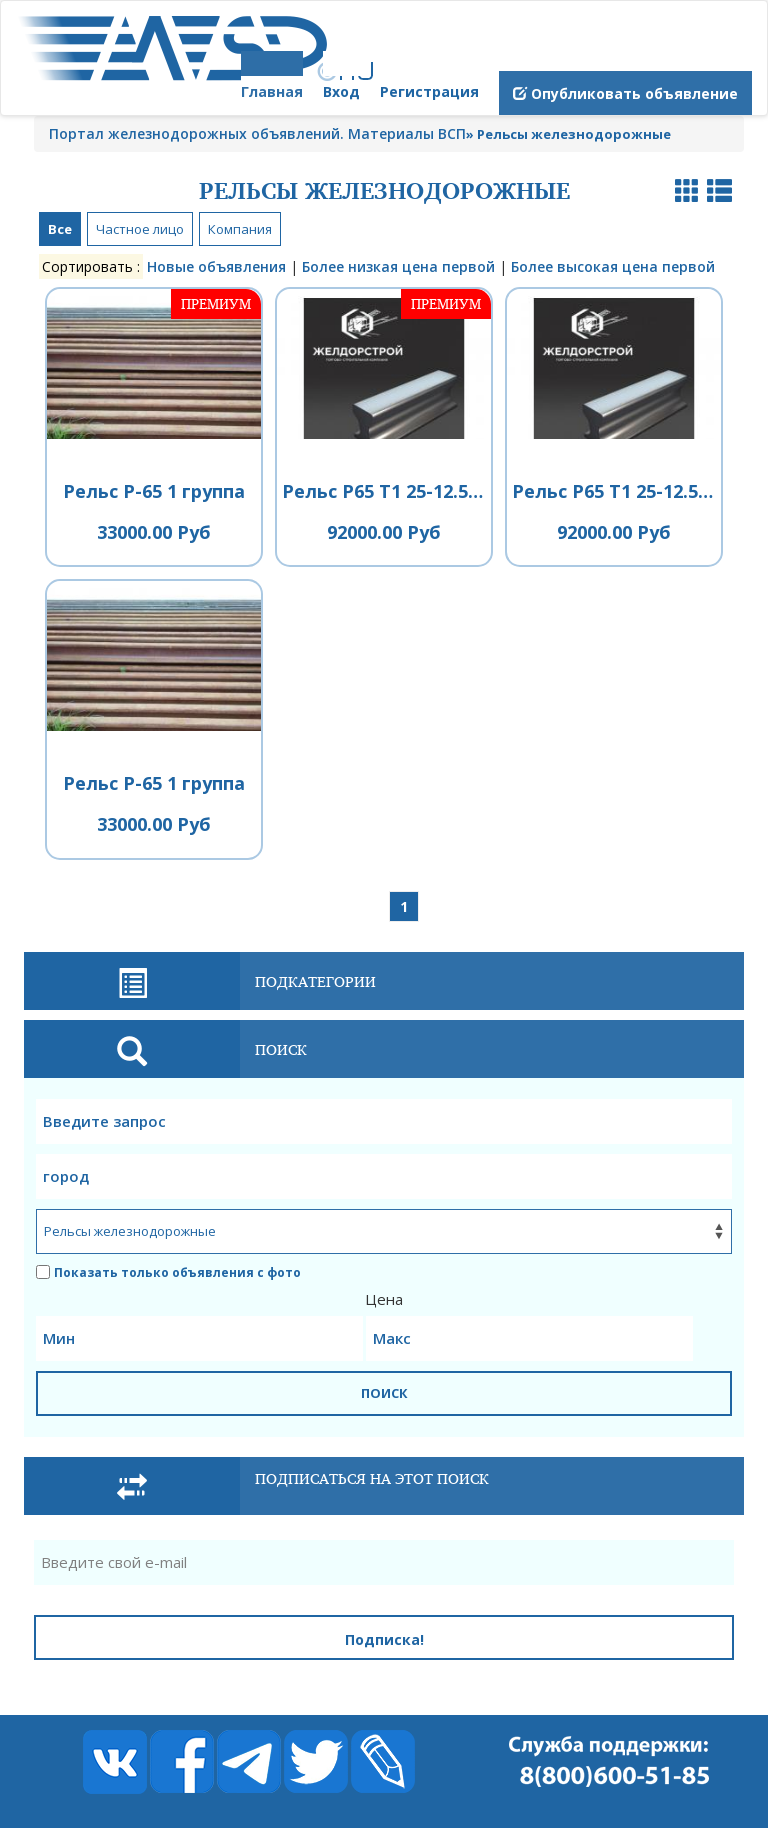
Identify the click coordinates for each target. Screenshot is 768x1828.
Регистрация (429, 91)
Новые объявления (216, 266)
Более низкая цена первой (398, 266)
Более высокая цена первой (613, 266)
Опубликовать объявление (625, 93)
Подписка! (384, 1639)
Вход (341, 91)
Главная (272, 91)
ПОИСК (384, 1393)
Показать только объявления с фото (168, 1272)
